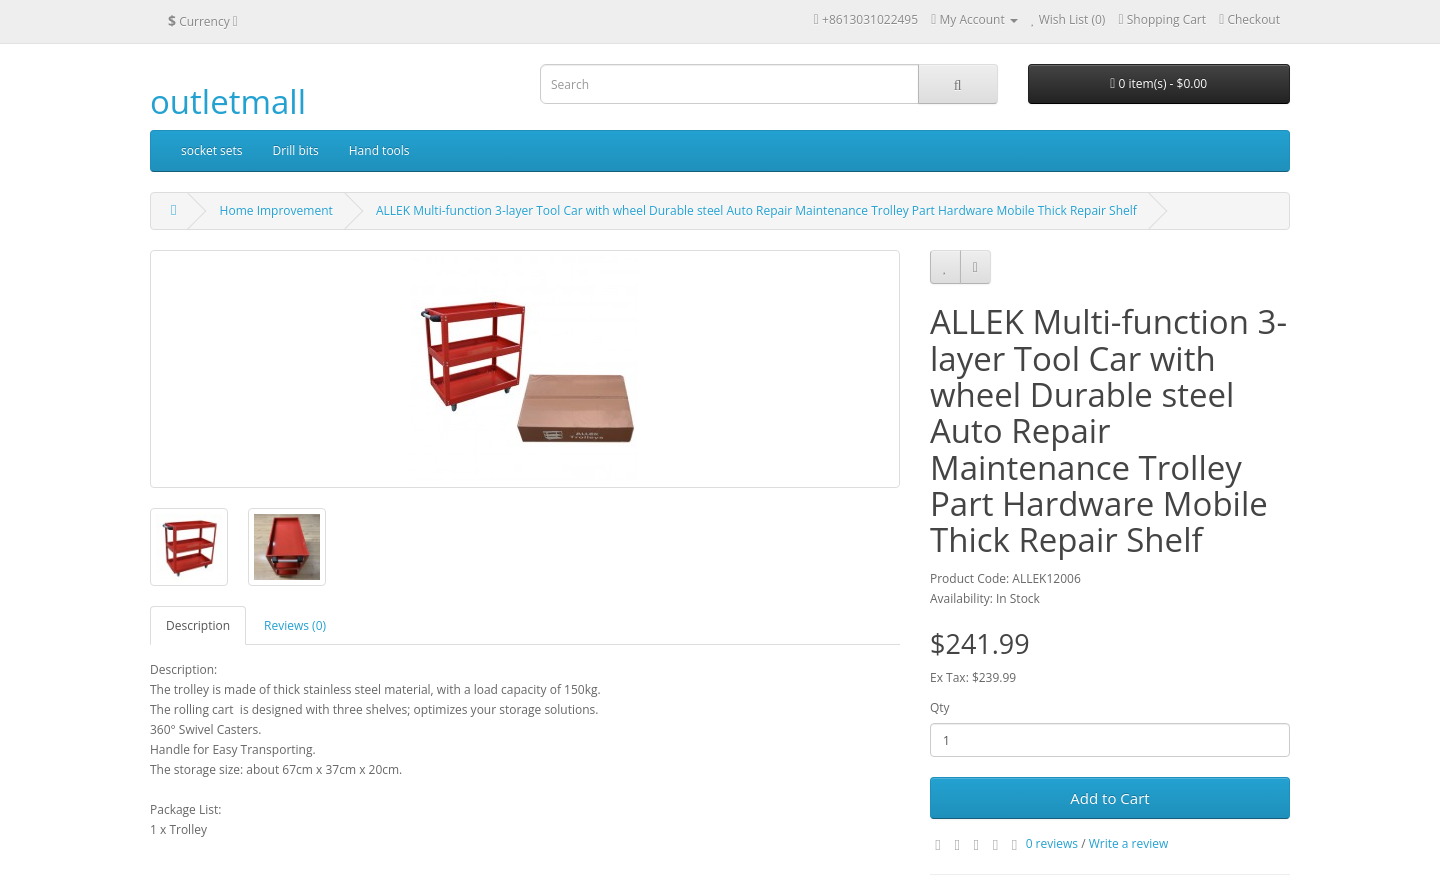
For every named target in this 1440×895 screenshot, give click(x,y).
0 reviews (1052, 843)
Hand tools (379, 150)
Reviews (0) (295, 625)
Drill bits (296, 150)
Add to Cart (1109, 798)
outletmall (228, 101)
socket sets (212, 150)
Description (198, 625)
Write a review (1129, 843)
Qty (940, 707)
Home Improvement (276, 210)
